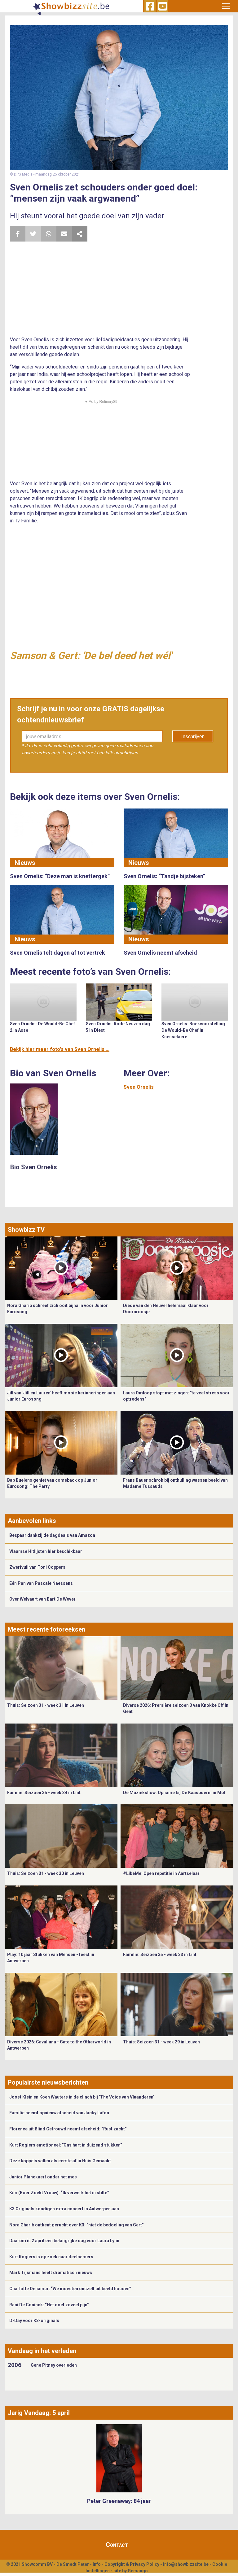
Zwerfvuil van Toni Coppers (37, 1567)
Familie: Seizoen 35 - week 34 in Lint (44, 1792)
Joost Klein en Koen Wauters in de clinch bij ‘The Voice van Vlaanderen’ (81, 2096)
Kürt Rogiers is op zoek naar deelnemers (51, 2256)
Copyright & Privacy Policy (131, 2564)
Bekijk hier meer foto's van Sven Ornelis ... (59, 1049)
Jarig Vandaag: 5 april (39, 2413)
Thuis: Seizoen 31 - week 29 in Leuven (161, 2041)
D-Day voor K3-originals (34, 2320)
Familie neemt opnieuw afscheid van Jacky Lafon (59, 2112)
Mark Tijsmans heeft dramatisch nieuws (50, 2272)
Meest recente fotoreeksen (46, 1629)
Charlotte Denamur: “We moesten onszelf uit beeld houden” (70, 2288)
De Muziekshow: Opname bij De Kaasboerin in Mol (174, 1792)
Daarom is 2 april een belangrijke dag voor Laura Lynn (64, 2240)
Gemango (138, 2570)
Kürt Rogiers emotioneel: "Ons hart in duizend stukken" (65, 2144)
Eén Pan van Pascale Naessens (41, 1583)
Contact (117, 2544)
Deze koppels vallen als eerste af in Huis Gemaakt (60, 2160)
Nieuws (25, 862)
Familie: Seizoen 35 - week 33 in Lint (159, 1954)
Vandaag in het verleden (42, 2351)
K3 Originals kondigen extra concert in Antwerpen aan (64, 2208)
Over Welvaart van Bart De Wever (42, 1599)
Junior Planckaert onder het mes (43, 2176)
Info (97, 2564)
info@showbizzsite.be (186, 2564)
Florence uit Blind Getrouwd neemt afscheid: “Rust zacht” (68, 2128)
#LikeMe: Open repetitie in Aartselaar (161, 1873)
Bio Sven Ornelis (33, 1167)
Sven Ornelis (139, 1087)
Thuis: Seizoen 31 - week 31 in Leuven (45, 1705)
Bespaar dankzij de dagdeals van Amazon (52, 1535)
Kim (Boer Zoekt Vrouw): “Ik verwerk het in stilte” (59, 2192)
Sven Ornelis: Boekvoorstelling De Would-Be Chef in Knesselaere (193, 1030)
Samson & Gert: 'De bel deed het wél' (91, 655)
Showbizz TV (26, 1229)
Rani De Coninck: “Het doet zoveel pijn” (49, 2304)
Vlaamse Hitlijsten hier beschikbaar (45, 1551)
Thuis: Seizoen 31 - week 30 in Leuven (45, 1873)
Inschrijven (193, 736)
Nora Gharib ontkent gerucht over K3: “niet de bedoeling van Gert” (76, 2224)
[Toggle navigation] (226, 6)
